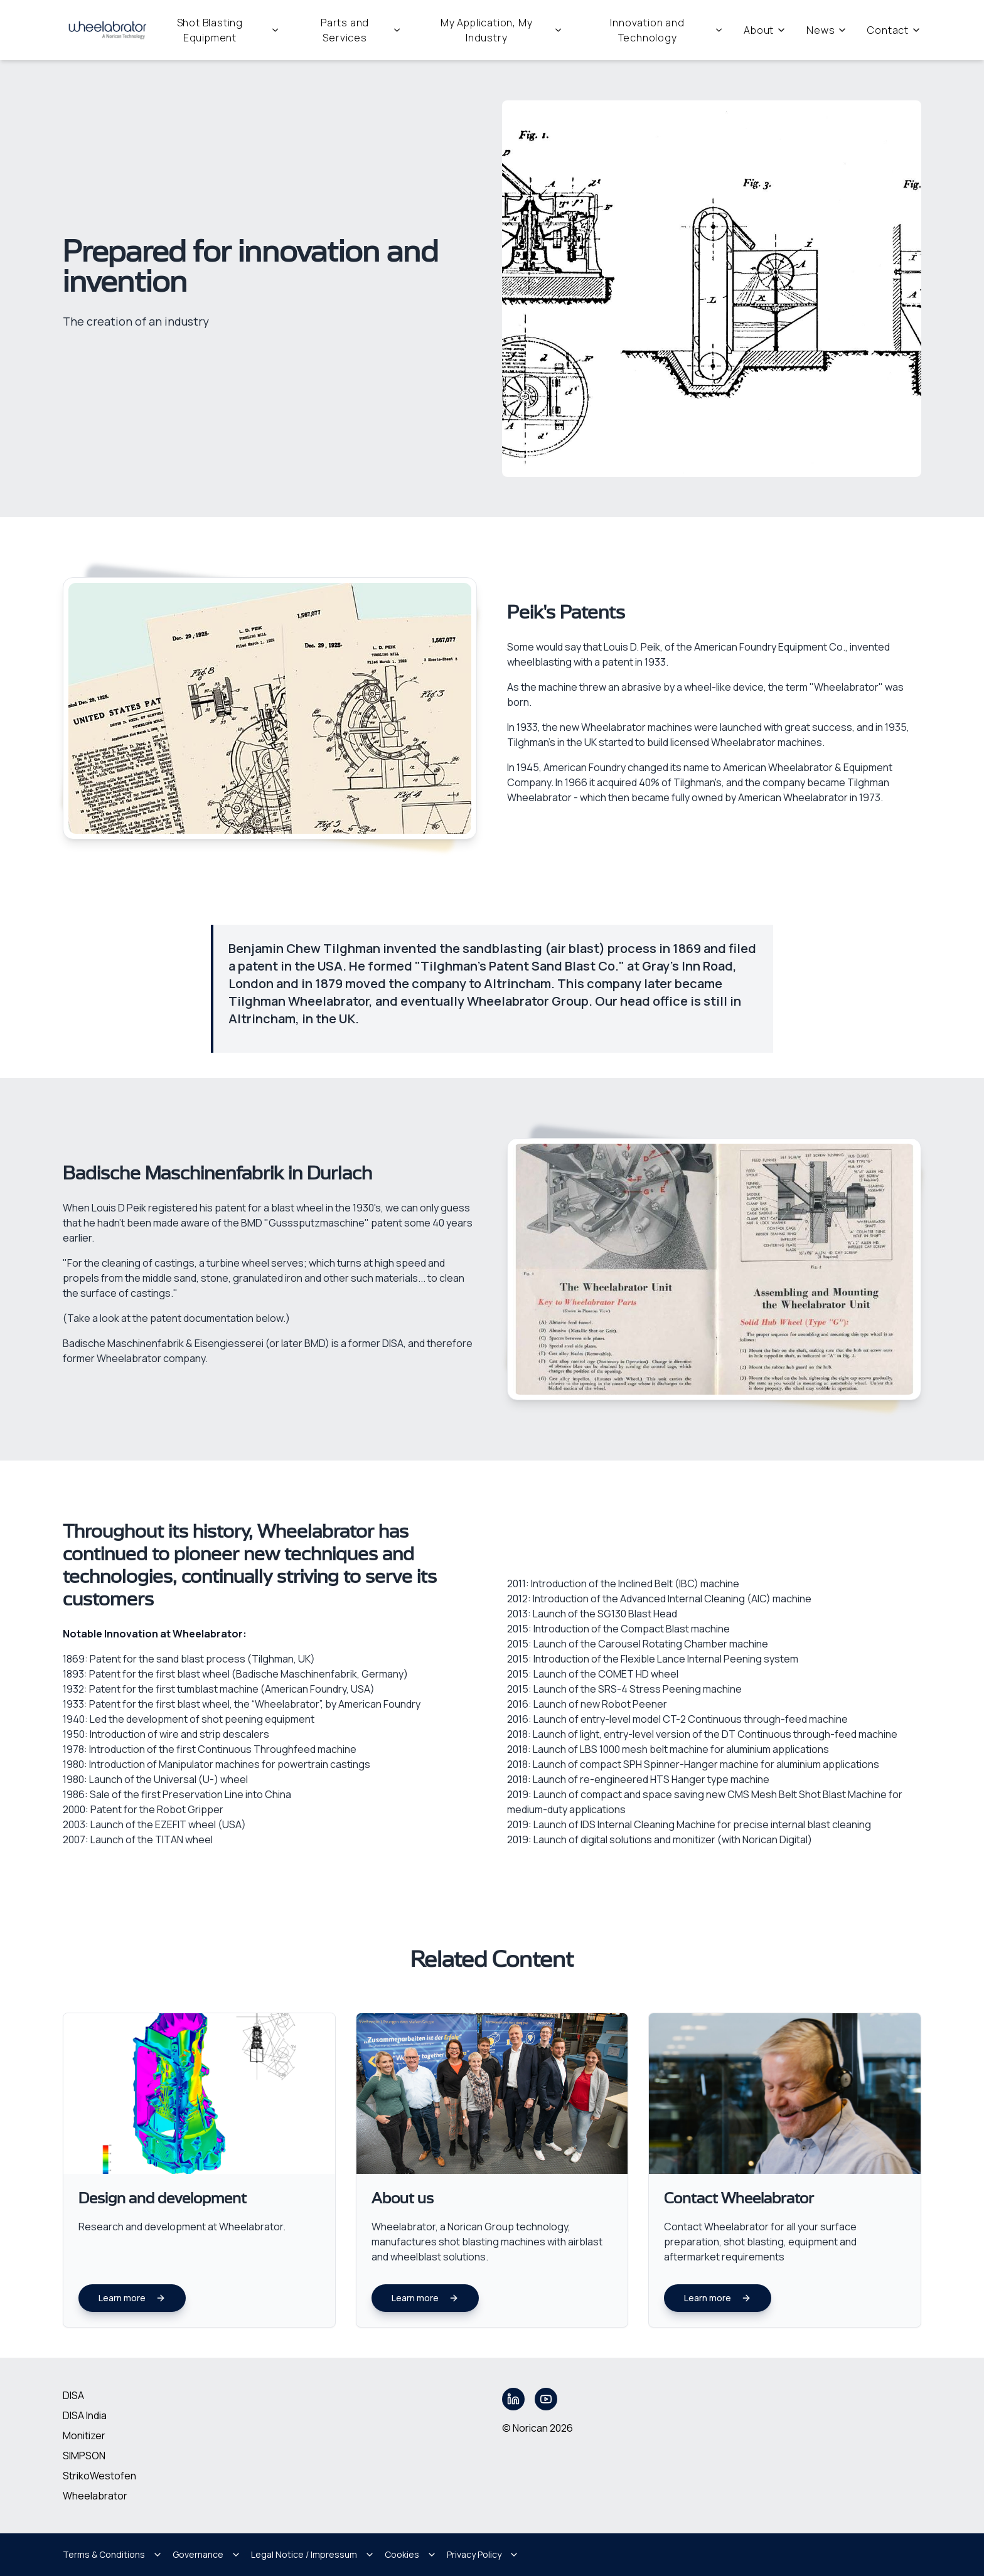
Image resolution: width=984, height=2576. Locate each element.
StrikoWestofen (99, 2476)
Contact (894, 30)
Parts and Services (361, 30)
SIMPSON (84, 2455)
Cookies (411, 2554)
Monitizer (84, 2435)
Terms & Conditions (113, 2554)
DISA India (85, 2415)
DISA (73, 2395)
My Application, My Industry (502, 30)
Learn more (132, 2298)
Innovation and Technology (667, 30)
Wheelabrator (95, 2496)
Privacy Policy (483, 2554)
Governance (207, 2554)
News (826, 30)
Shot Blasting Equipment (228, 30)
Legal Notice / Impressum (313, 2554)
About (765, 30)
